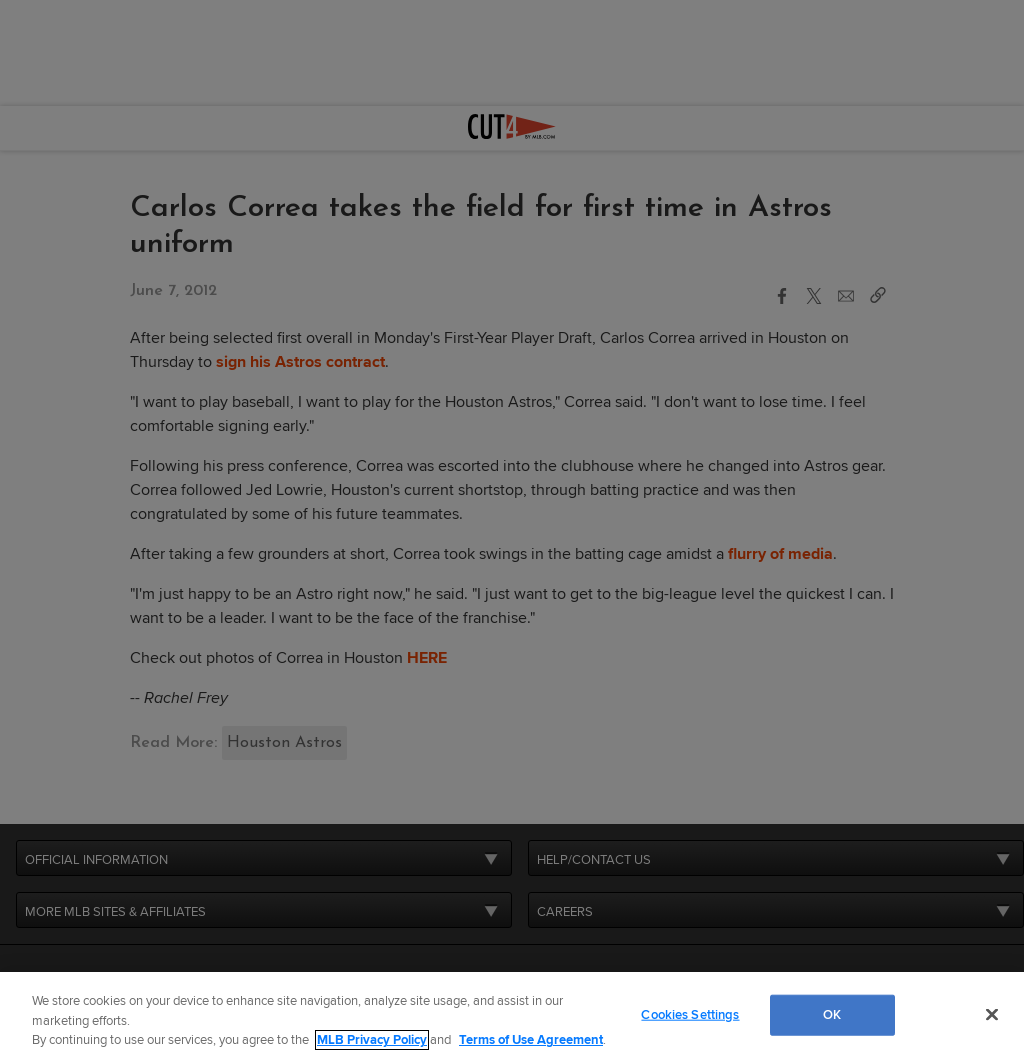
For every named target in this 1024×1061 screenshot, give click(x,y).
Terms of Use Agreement (531, 1040)
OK (832, 1014)
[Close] (992, 1014)
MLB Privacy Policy (372, 1040)
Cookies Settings (690, 1014)
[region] (512, 1016)
